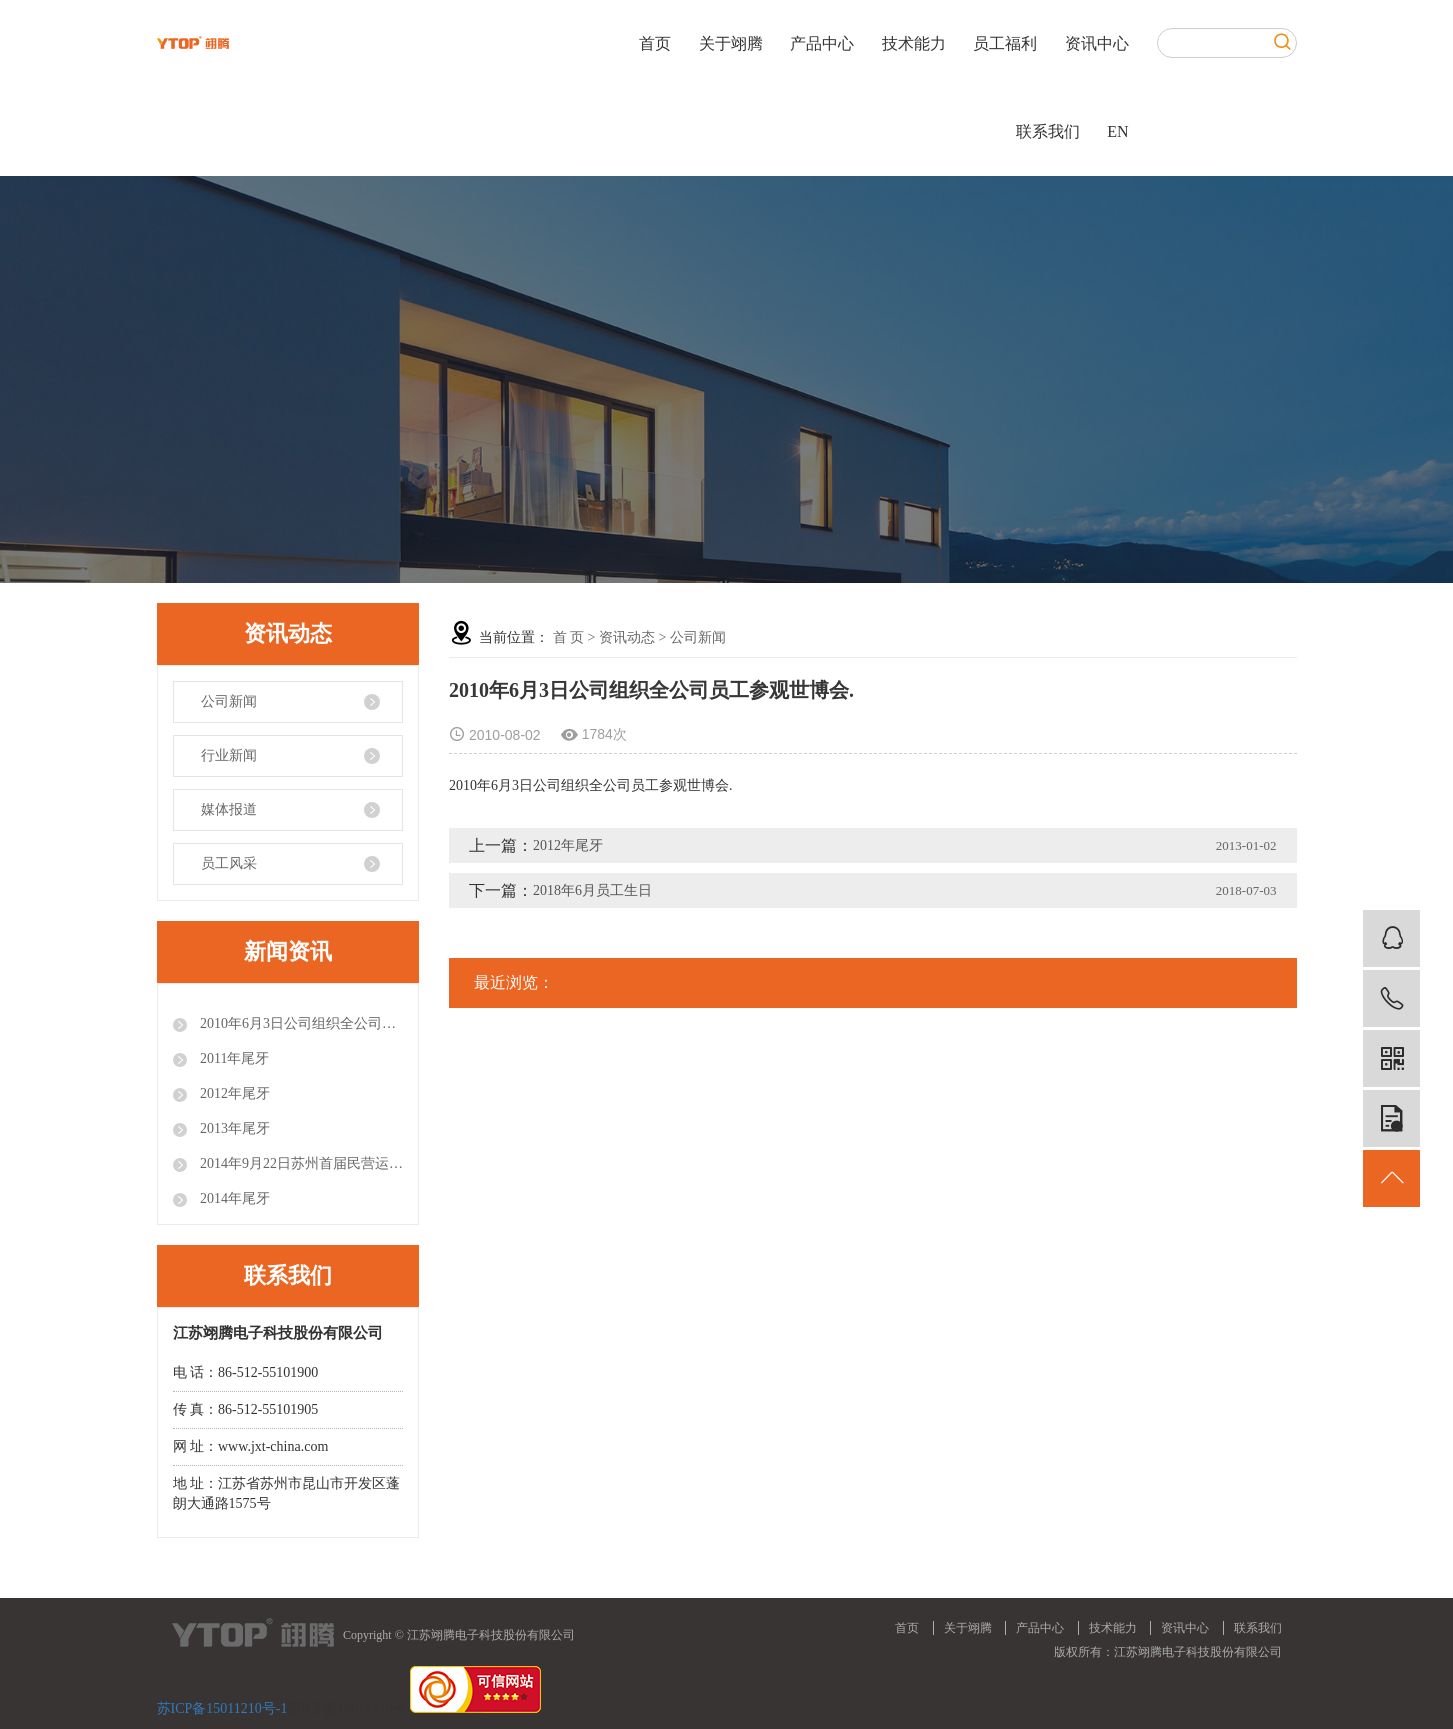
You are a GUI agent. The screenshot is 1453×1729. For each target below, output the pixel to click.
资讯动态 (627, 637)
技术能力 (914, 43)
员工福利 (1005, 43)
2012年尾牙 (234, 1093)
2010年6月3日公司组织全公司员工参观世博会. (300, 1023)
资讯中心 (1097, 43)
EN (1117, 131)
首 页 (569, 637)
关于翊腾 (731, 43)
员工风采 (229, 863)
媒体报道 (229, 809)
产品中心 (822, 43)
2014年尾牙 (234, 1198)
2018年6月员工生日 (592, 890)
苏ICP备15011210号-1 (222, 1708)
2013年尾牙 (234, 1128)
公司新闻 (229, 701)
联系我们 (1048, 131)
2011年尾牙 (233, 1058)
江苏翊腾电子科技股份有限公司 (1198, 1652)
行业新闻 (229, 755)
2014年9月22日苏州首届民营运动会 (300, 1163)
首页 (655, 43)
